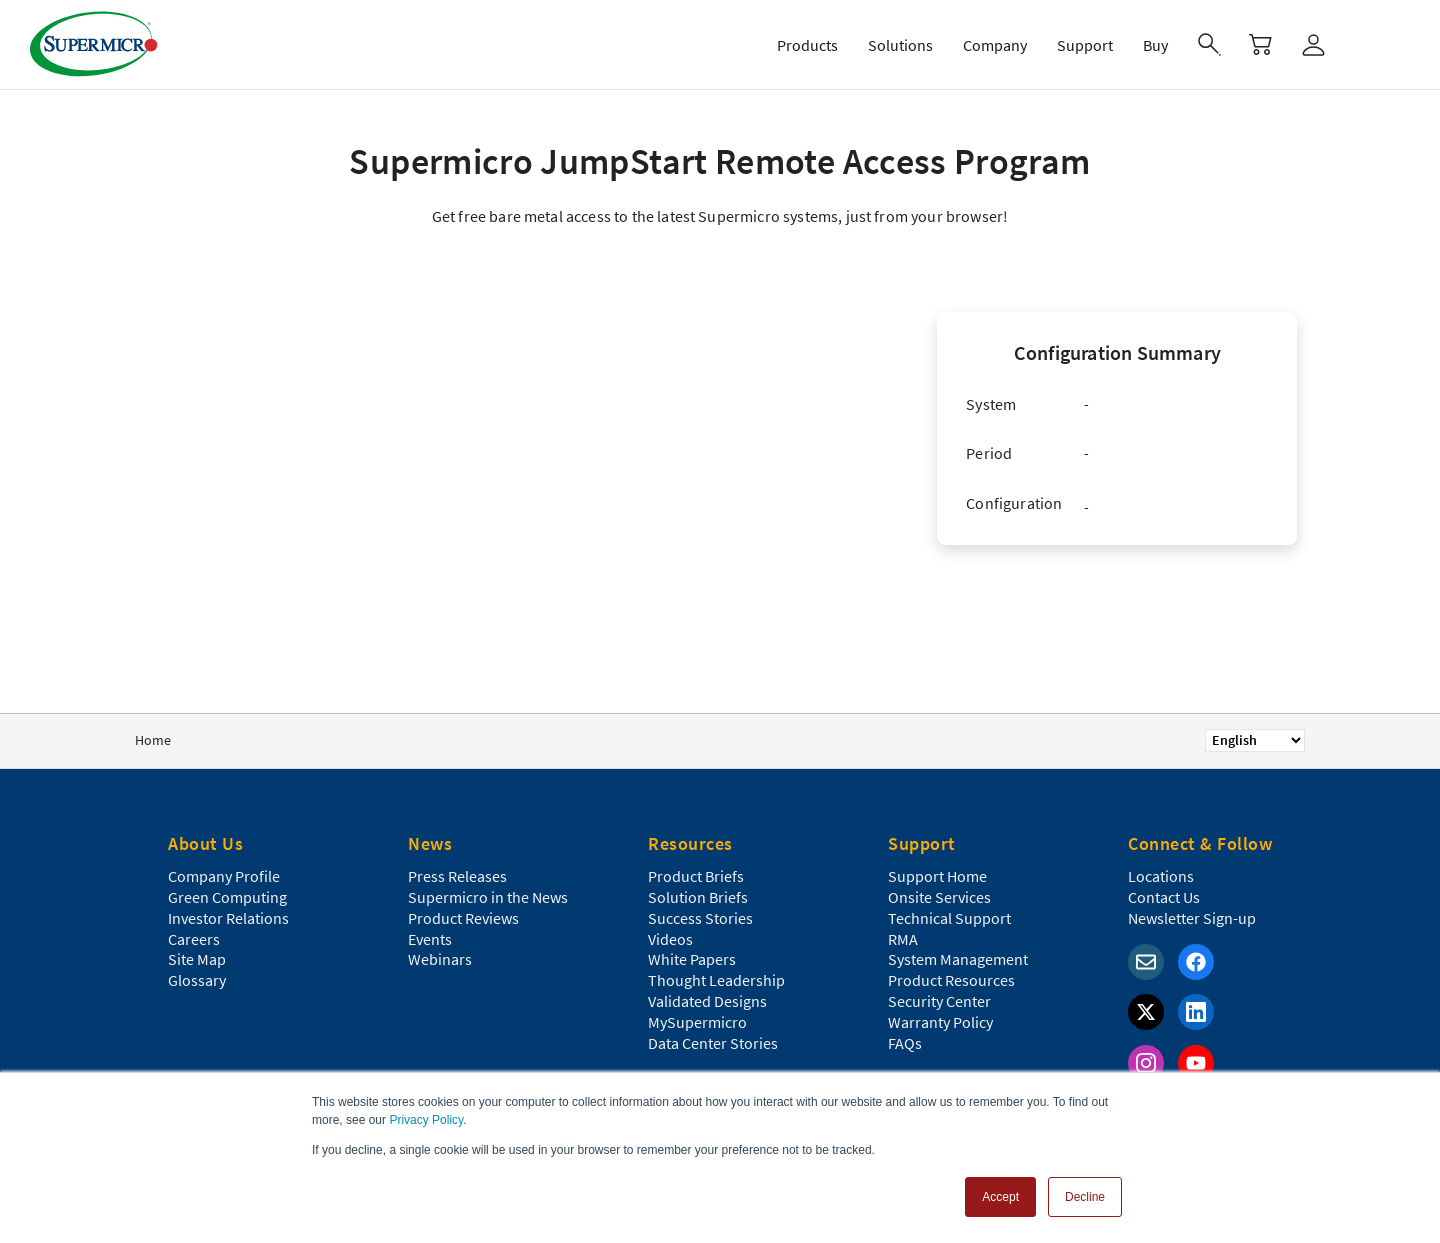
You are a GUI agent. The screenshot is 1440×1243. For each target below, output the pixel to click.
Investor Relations (228, 918)
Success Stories (700, 918)
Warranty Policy (940, 1022)
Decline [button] (1085, 1197)
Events (430, 939)
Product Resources (951, 980)
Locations (1161, 876)
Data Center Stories (713, 1043)
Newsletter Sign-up (1192, 918)
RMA (903, 939)
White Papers (692, 959)
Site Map (197, 959)
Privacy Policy (426, 1120)
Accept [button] (1000, 1197)
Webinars (440, 959)
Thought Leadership (716, 980)
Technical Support (949, 918)
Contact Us (1164, 897)
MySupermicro (697, 1022)
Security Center (939, 1001)
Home (153, 740)
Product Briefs (696, 876)
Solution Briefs (698, 897)
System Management (958, 959)
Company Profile (224, 876)
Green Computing (227, 897)
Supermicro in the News (488, 897)
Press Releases (457, 876)
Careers (194, 939)
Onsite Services (939, 897)
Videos (670, 939)
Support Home (937, 876)
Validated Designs (707, 1001)
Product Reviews (463, 918)
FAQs (905, 1043)
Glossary (197, 980)
